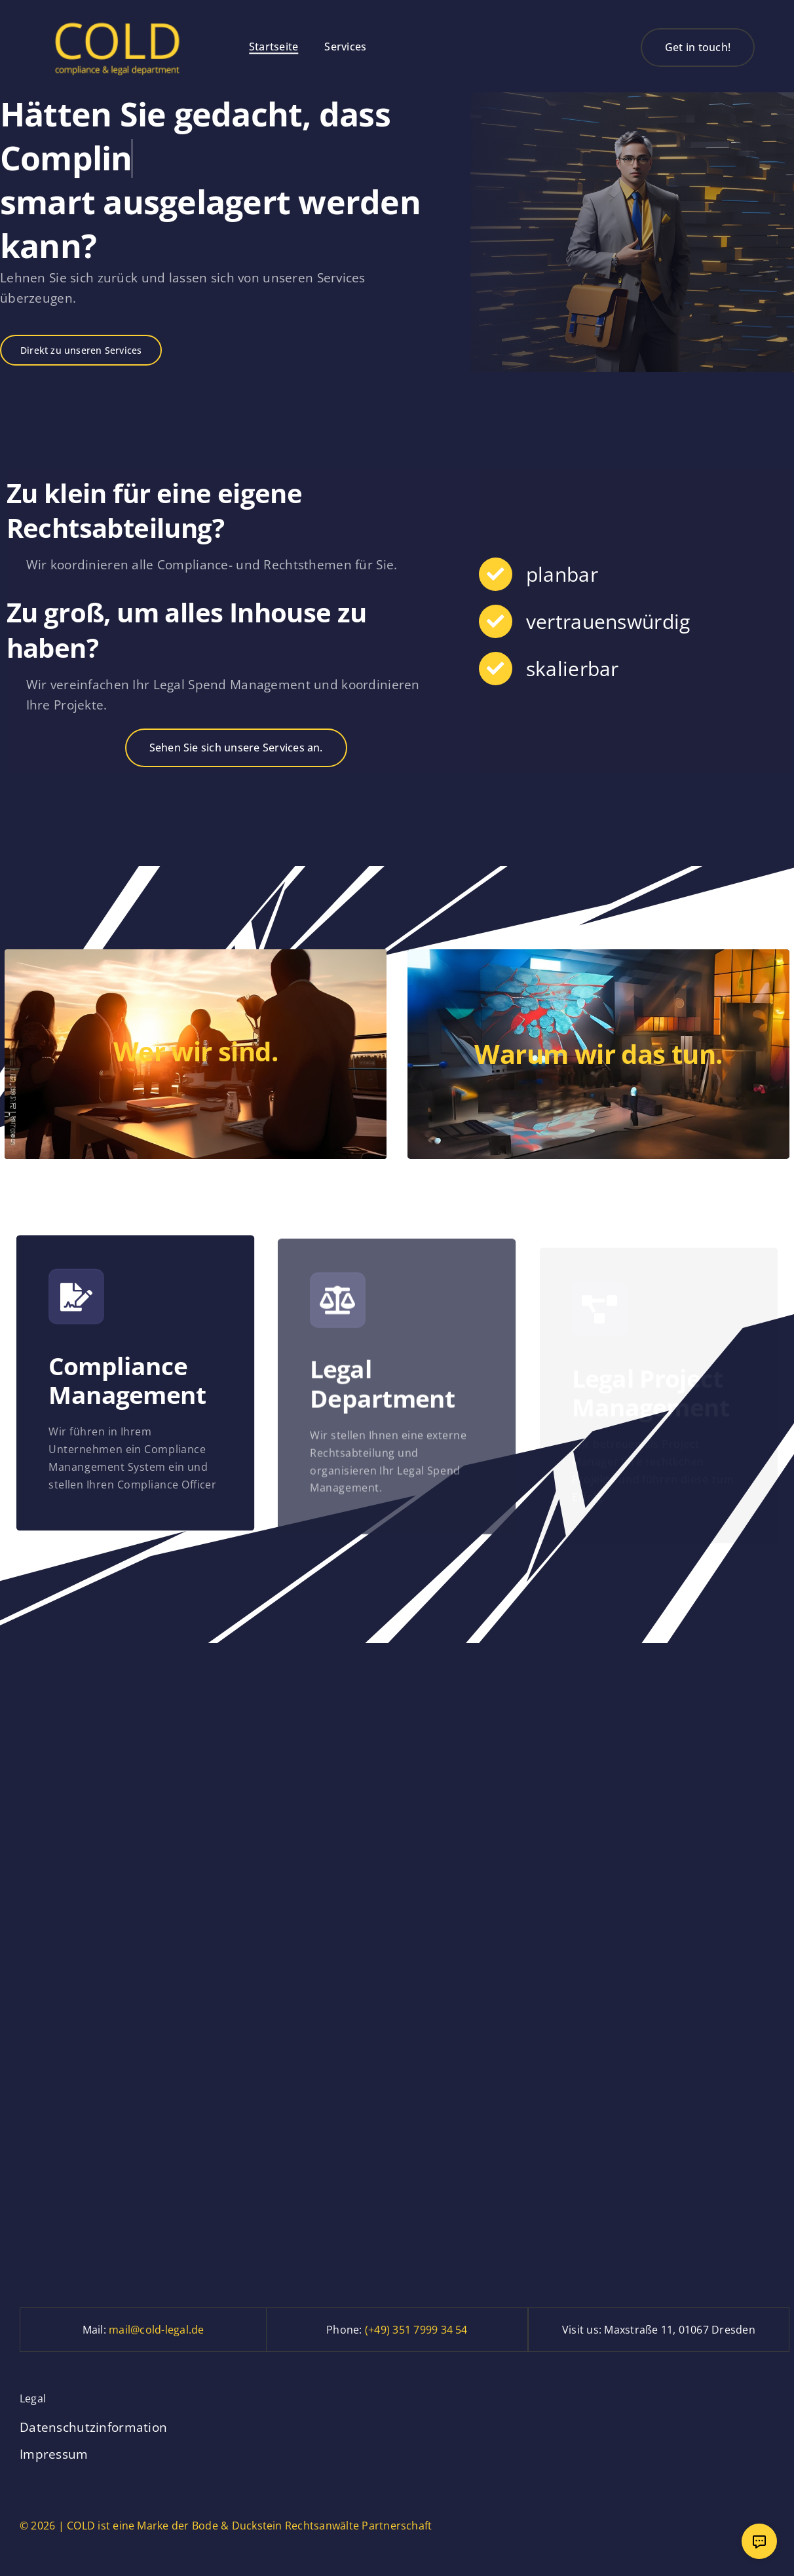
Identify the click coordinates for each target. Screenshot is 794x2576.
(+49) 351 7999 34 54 (416, 2329)
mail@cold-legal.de (156, 2329)
